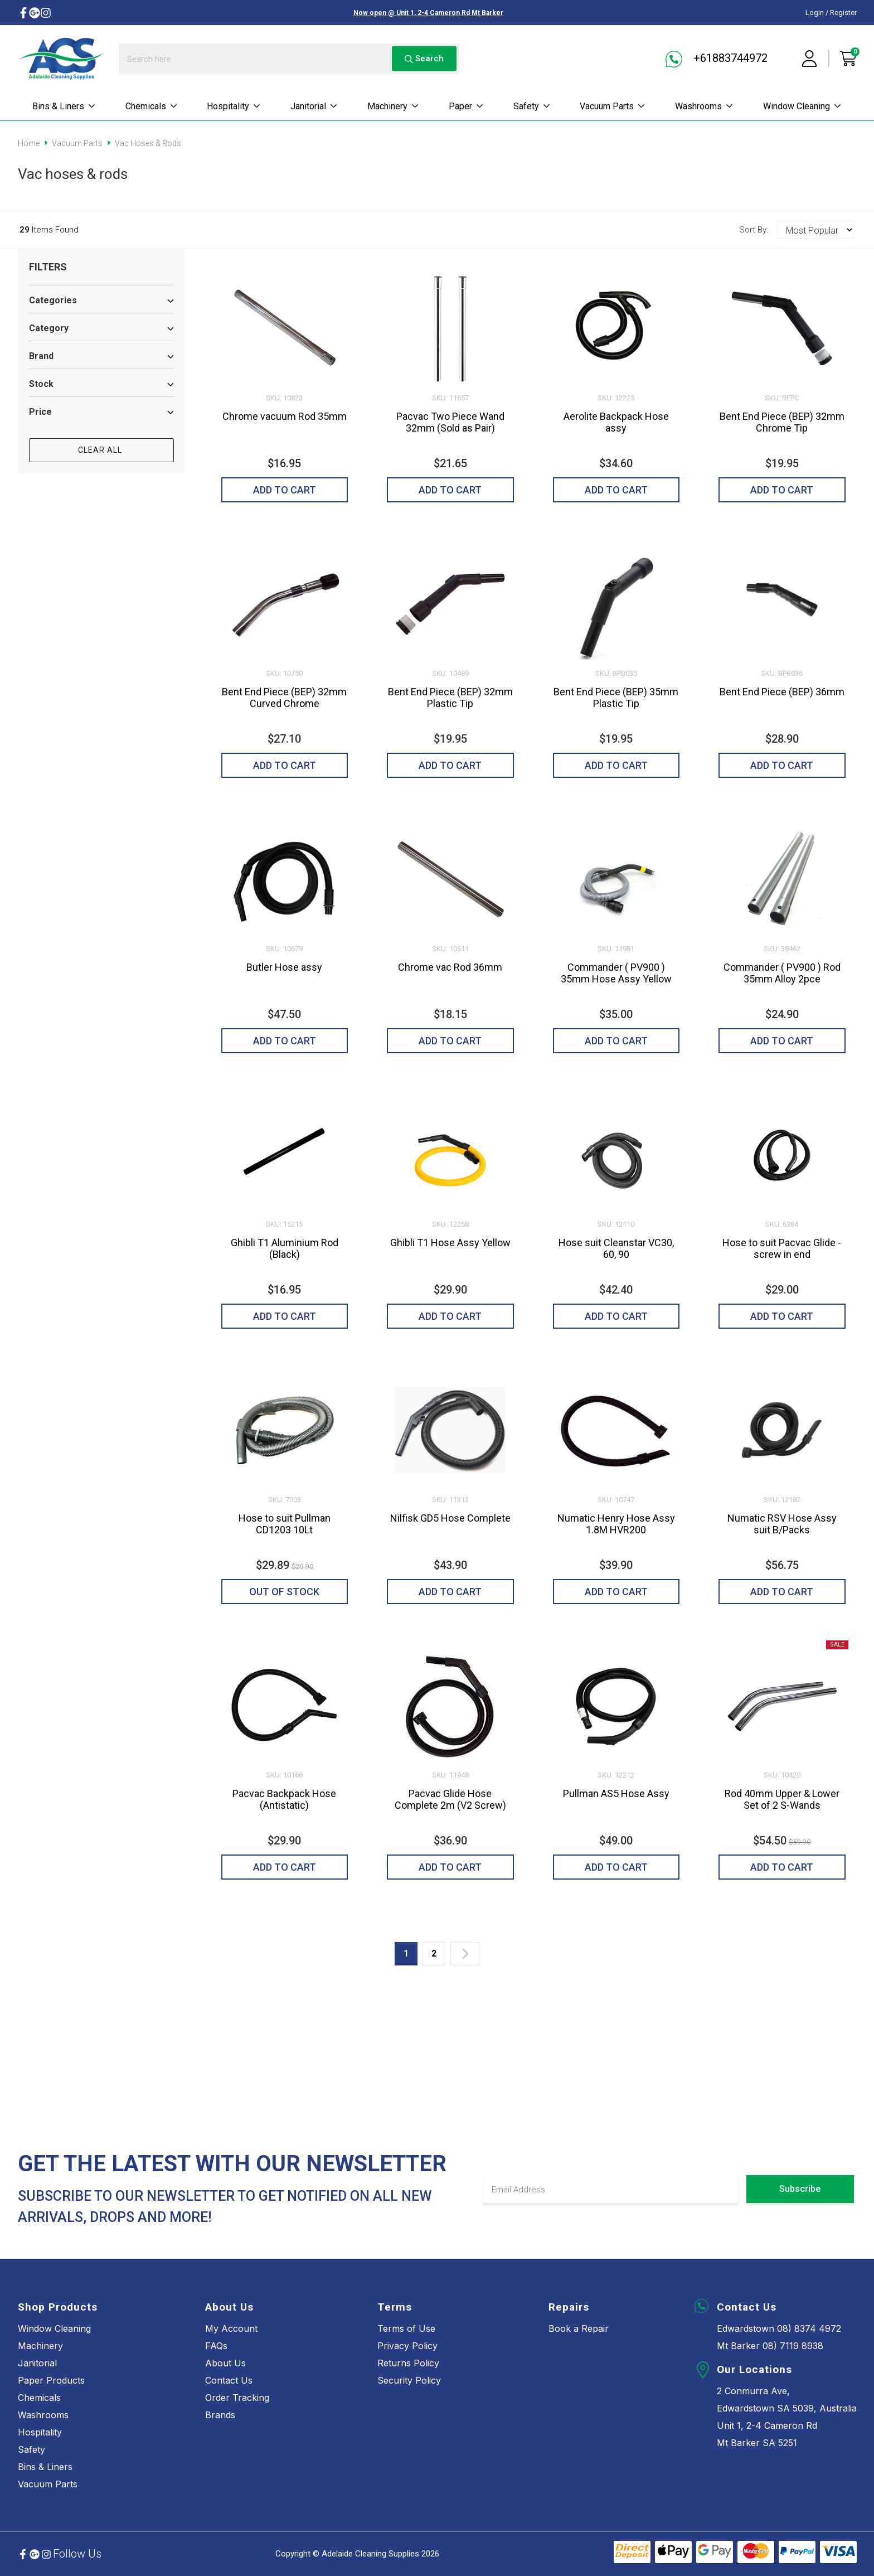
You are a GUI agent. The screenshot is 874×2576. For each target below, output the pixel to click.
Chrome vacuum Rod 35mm (284, 416)
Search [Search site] (424, 59)
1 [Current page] (406, 1953)
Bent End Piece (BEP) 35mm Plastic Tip (615, 697)
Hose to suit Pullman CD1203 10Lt (285, 1524)
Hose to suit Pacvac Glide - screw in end (781, 1248)
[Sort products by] (815, 230)
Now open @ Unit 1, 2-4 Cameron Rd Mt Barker (428, 13)
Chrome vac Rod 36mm (450, 967)
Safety (532, 106)
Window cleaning (802, 106)
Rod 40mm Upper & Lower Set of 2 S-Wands (782, 1799)
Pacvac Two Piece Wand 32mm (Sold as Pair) (450, 422)
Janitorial (314, 106)
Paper (466, 106)
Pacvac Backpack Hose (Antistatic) (284, 1799)
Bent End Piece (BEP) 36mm (782, 692)
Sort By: (753, 230)
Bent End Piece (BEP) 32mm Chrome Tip (782, 422)
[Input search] (289, 58)
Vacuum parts (612, 106)
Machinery (393, 106)
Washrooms (704, 106)
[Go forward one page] (464, 1954)
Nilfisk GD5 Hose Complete (450, 1518)
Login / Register (831, 12)
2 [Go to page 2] (433, 1953)
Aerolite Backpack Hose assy (616, 422)
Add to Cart (284, 490)
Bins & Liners (64, 106)
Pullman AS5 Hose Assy (616, 1793)
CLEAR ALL (101, 450)
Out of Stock (284, 1591)
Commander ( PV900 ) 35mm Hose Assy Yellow (616, 973)
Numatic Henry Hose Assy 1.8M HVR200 (616, 1524)
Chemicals (151, 106)
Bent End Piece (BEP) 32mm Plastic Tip (450, 697)
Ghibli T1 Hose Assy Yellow (450, 1242)
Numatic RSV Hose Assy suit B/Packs (782, 1524)
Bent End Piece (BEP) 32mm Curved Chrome (284, 697)
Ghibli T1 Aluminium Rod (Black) (284, 1248)
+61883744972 (717, 59)
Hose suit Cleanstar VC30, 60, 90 (616, 1248)
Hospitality (234, 106)
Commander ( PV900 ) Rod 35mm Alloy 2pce (782, 973)
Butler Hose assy (284, 967)
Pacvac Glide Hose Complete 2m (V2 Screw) (450, 1799)
